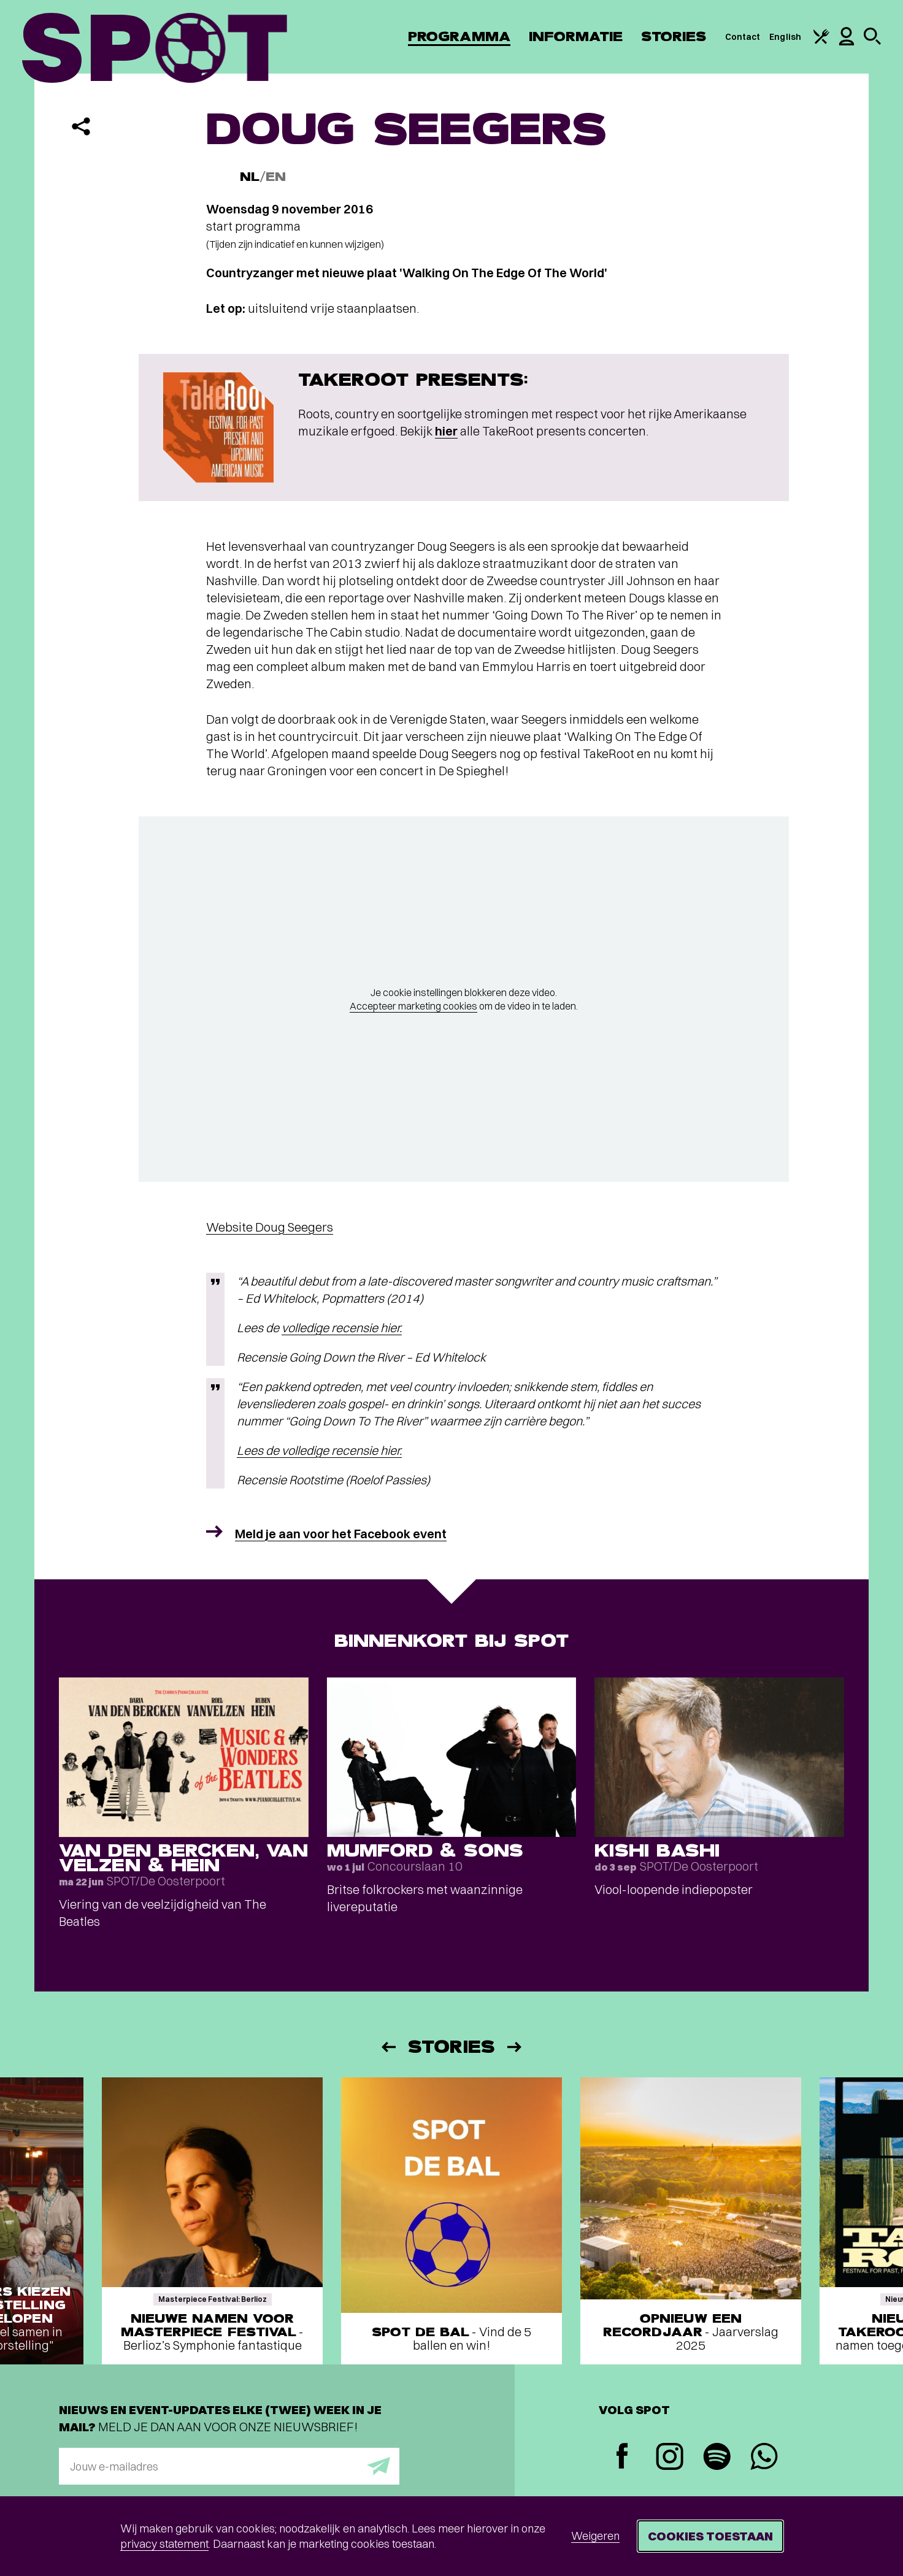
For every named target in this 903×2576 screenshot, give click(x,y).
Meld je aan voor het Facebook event (341, 1533)
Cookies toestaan (710, 2535)
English (785, 36)
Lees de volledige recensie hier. (319, 1450)
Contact (743, 36)
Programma (459, 36)
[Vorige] (388, 2047)
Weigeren (595, 2536)
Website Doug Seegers (269, 1227)
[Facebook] (622, 2457)
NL (249, 177)
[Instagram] (669, 2458)
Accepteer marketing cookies (413, 1006)
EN (276, 177)
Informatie (576, 36)
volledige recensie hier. (342, 1327)
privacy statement (164, 2544)
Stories (674, 36)
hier (446, 431)
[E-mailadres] (229, 2466)
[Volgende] (515, 2047)
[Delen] (81, 126)
